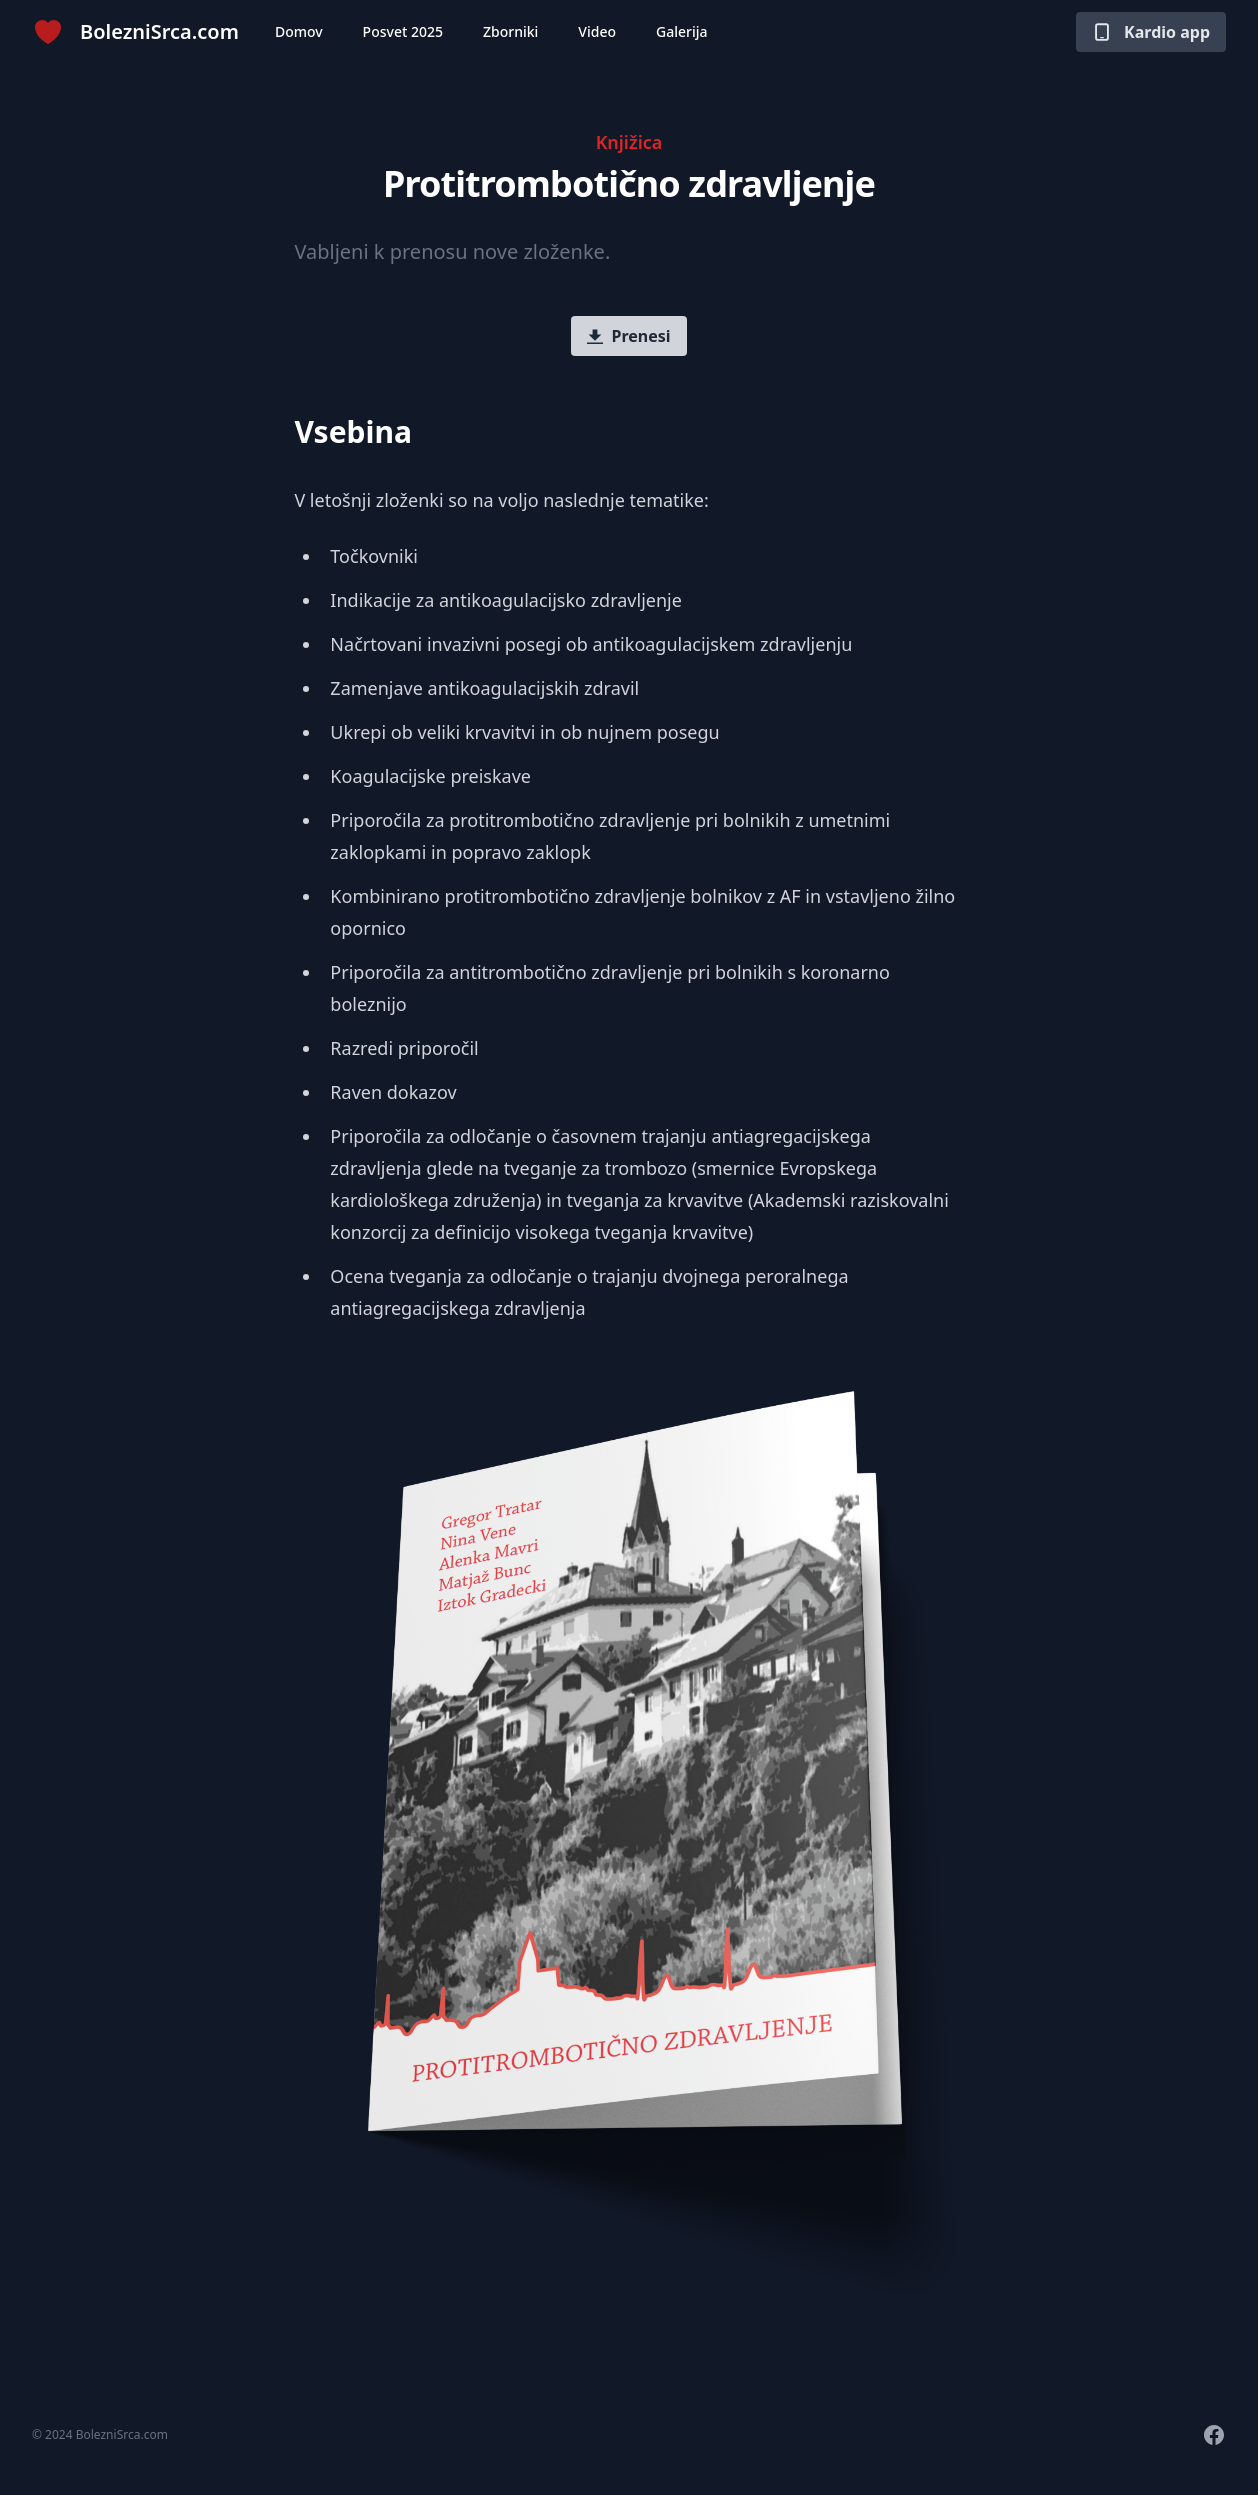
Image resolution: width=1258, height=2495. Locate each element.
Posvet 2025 (403, 31)
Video (597, 31)
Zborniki (510, 31)
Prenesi (628, 336)
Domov (299, 31)
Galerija (682, 31)
